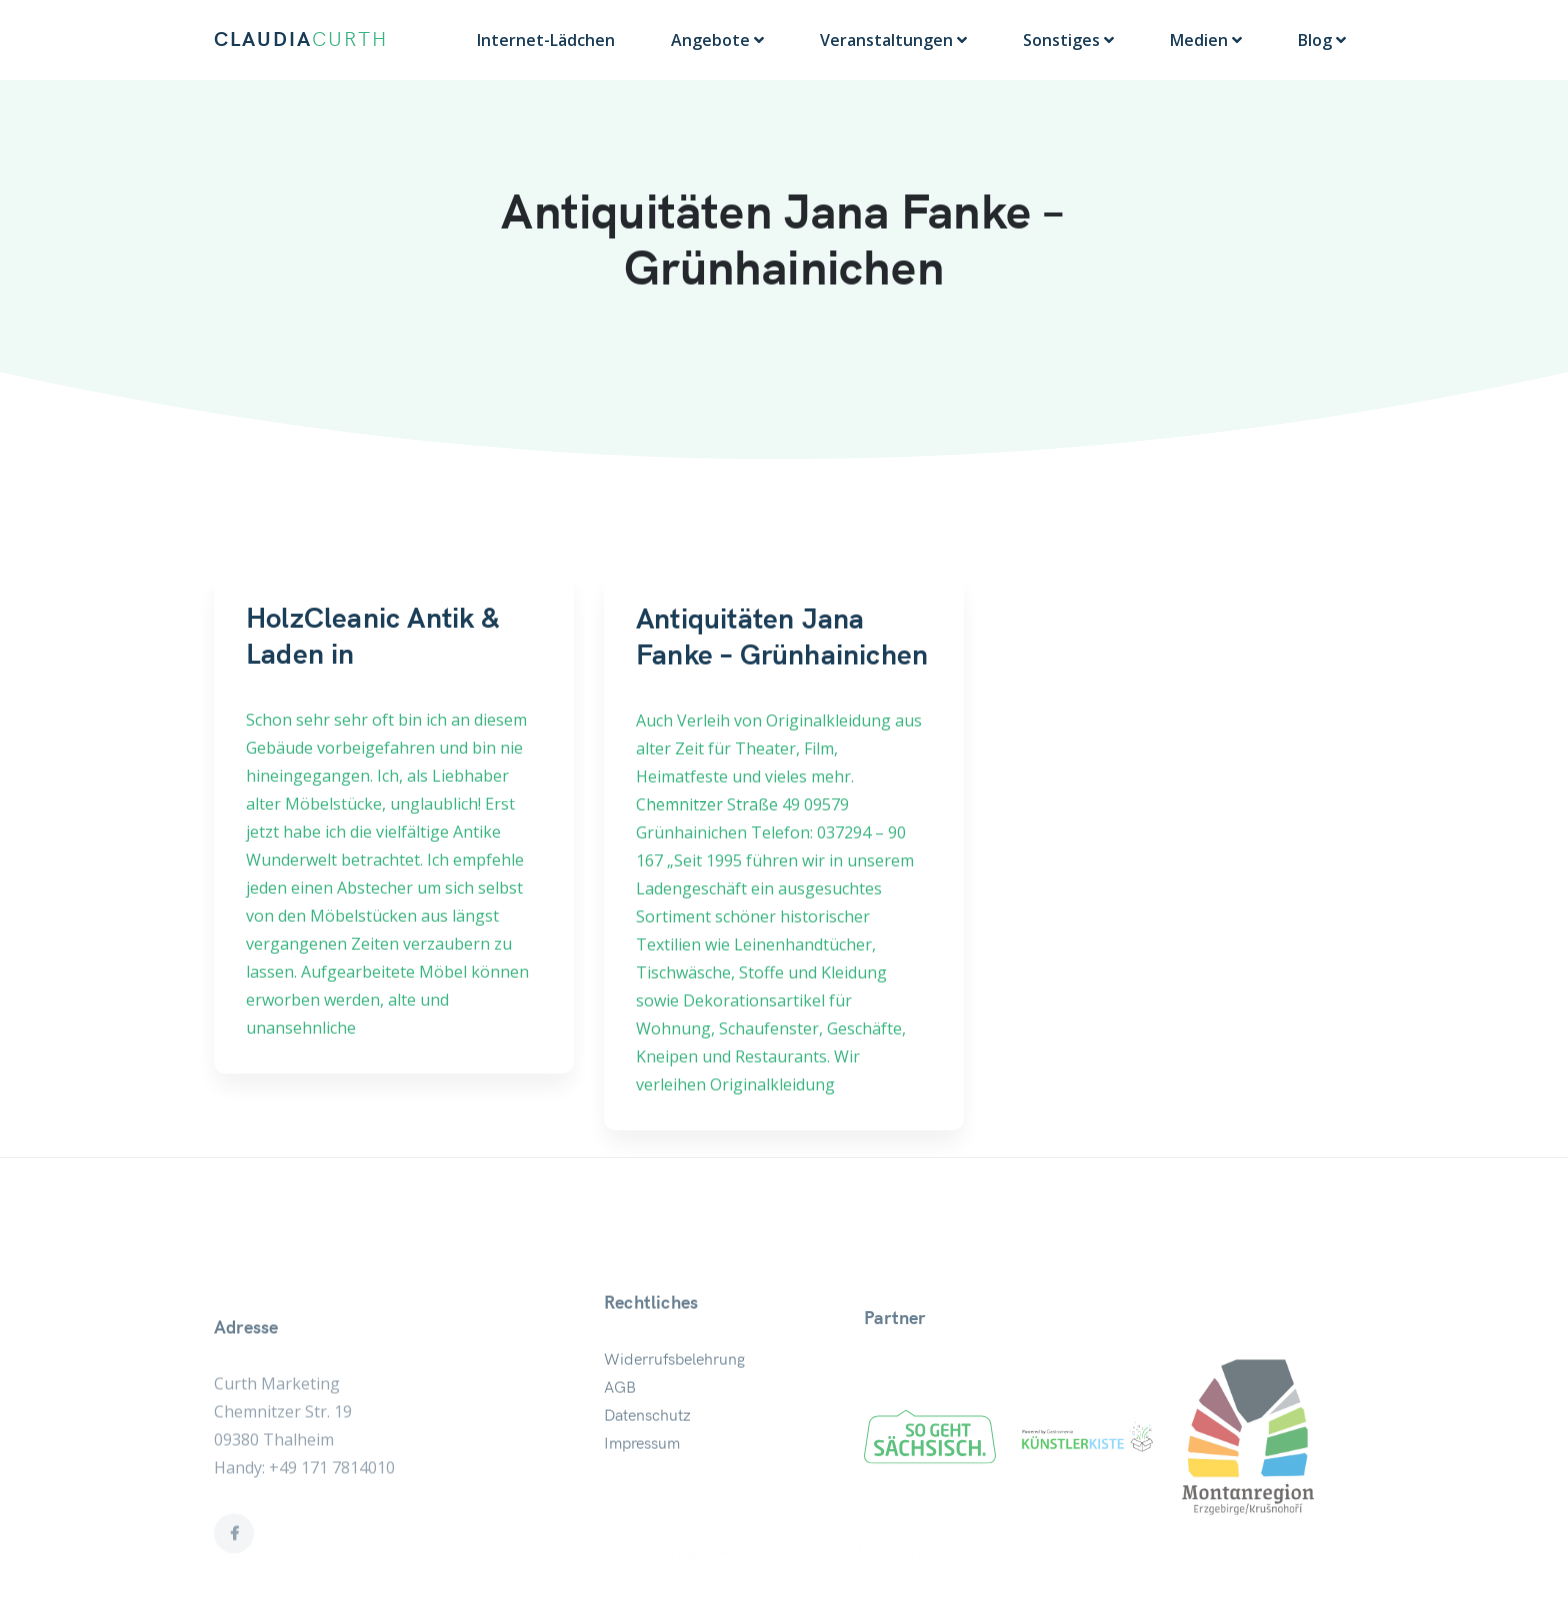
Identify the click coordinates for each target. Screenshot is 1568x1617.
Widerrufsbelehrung (674, 1389)
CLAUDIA (301, 40)
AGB (620, 1417)
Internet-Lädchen (546, 40)
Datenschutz (647, 1445)
